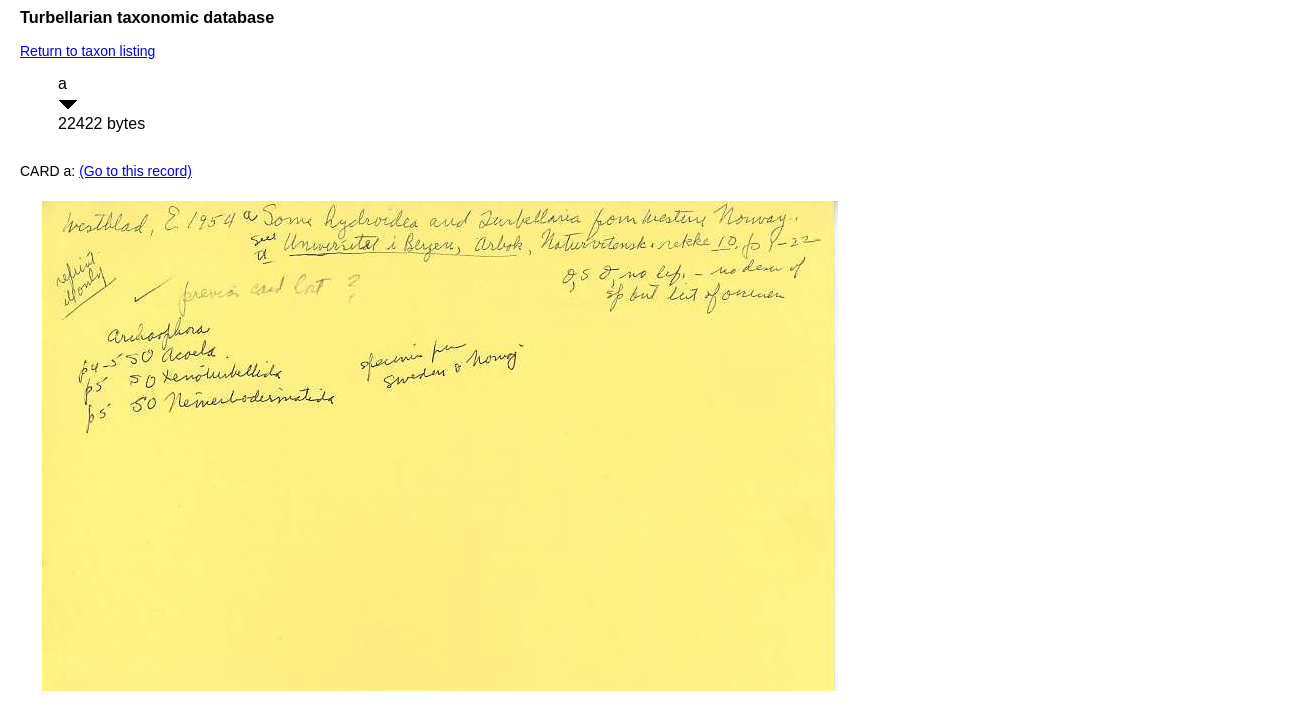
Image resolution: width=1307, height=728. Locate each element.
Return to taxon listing (87, 51)
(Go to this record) (135, 171)
